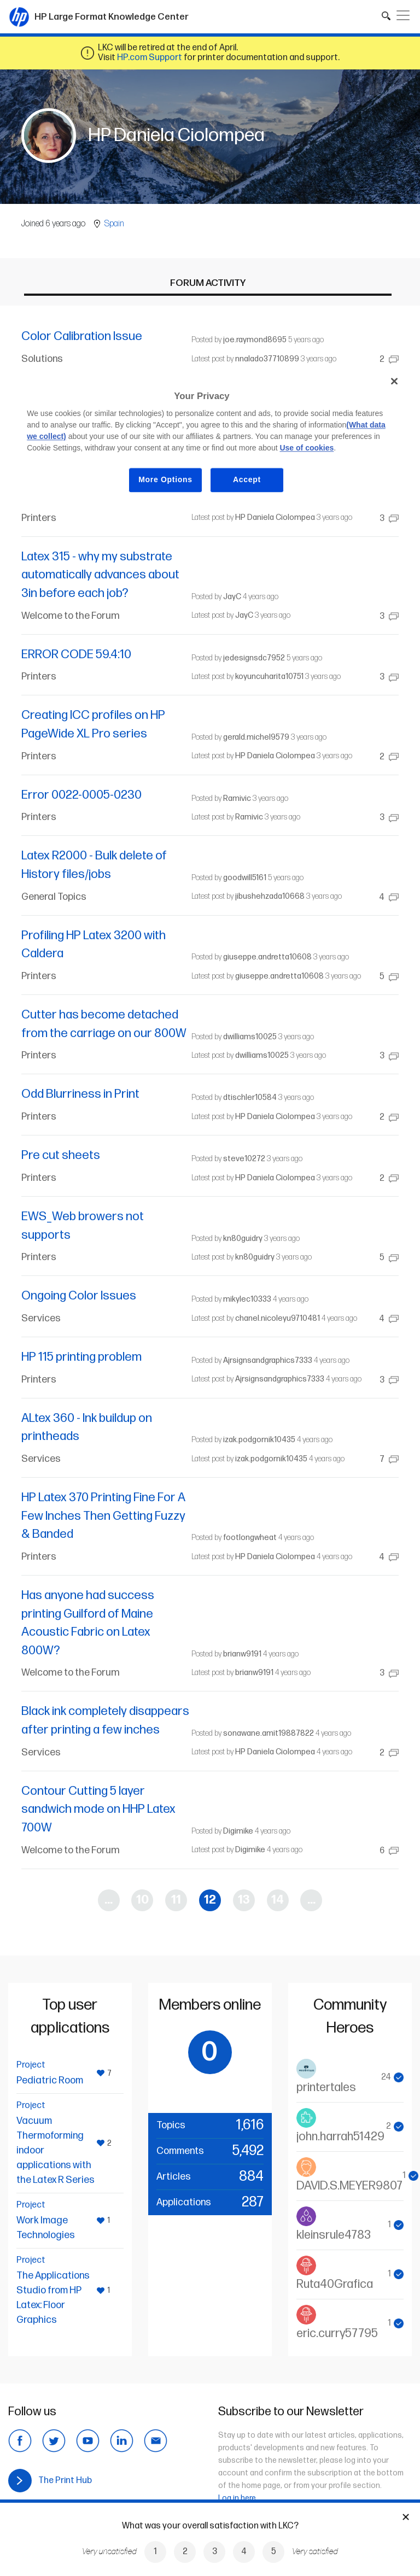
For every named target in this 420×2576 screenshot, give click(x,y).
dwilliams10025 (250, 1036)
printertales (326, 2087)
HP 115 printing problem (81, 1357)
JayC (232, 596)
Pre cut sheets (60, 1155)
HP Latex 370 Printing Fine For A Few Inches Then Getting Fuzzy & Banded (103, 1516)
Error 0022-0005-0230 (81, 795)
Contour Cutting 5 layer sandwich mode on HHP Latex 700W (98, 1809)
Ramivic (237, 798)
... (108, 1900)
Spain (114, 224)
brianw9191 (242, 1654)
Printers (38, 518)
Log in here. (238, 2498)
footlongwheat (250, 1537)
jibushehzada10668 (270, 896)
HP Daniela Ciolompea (275, 517)
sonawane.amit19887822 (268, 1733)
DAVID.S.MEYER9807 (349, 2186)
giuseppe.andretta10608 (267, 957)
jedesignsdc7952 (254, 658)
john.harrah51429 (340, 2136)
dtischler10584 (250, 1097)
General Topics (53, 897)
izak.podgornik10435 (259, 1439)
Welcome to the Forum (70, 616)
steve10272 (244, 1158)
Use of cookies (306, 448)
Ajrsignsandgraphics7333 (267, 1360)
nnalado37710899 (267, 359)
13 (244, 1900)
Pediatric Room (49, 2080)
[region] (210, 439)
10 (142, 1900)
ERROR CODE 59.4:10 (76, 654)
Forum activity (208, 283)
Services (41, 1318)
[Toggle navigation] (403, 15)
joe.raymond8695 (255, 339)
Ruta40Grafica (334, 2284)
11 (176, 1900)
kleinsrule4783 (333, 2235)
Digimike (238, 1831)
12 (210, 1900)
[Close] (394, 381)
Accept (247, 480)
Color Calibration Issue (81, 336)
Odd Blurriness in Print (80, 1094)
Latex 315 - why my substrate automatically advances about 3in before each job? (100, 575)
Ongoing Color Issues (78, 1296)
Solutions (42, 359)
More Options (165, 480)
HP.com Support (149, 57)
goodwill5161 (244, 877)
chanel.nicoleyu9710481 (277, 1318)
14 (277, 1900)
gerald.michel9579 (256, 737)
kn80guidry (242, 1238)
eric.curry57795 (337, 2333)
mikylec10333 (247, 1299)
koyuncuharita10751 (269, 676)
